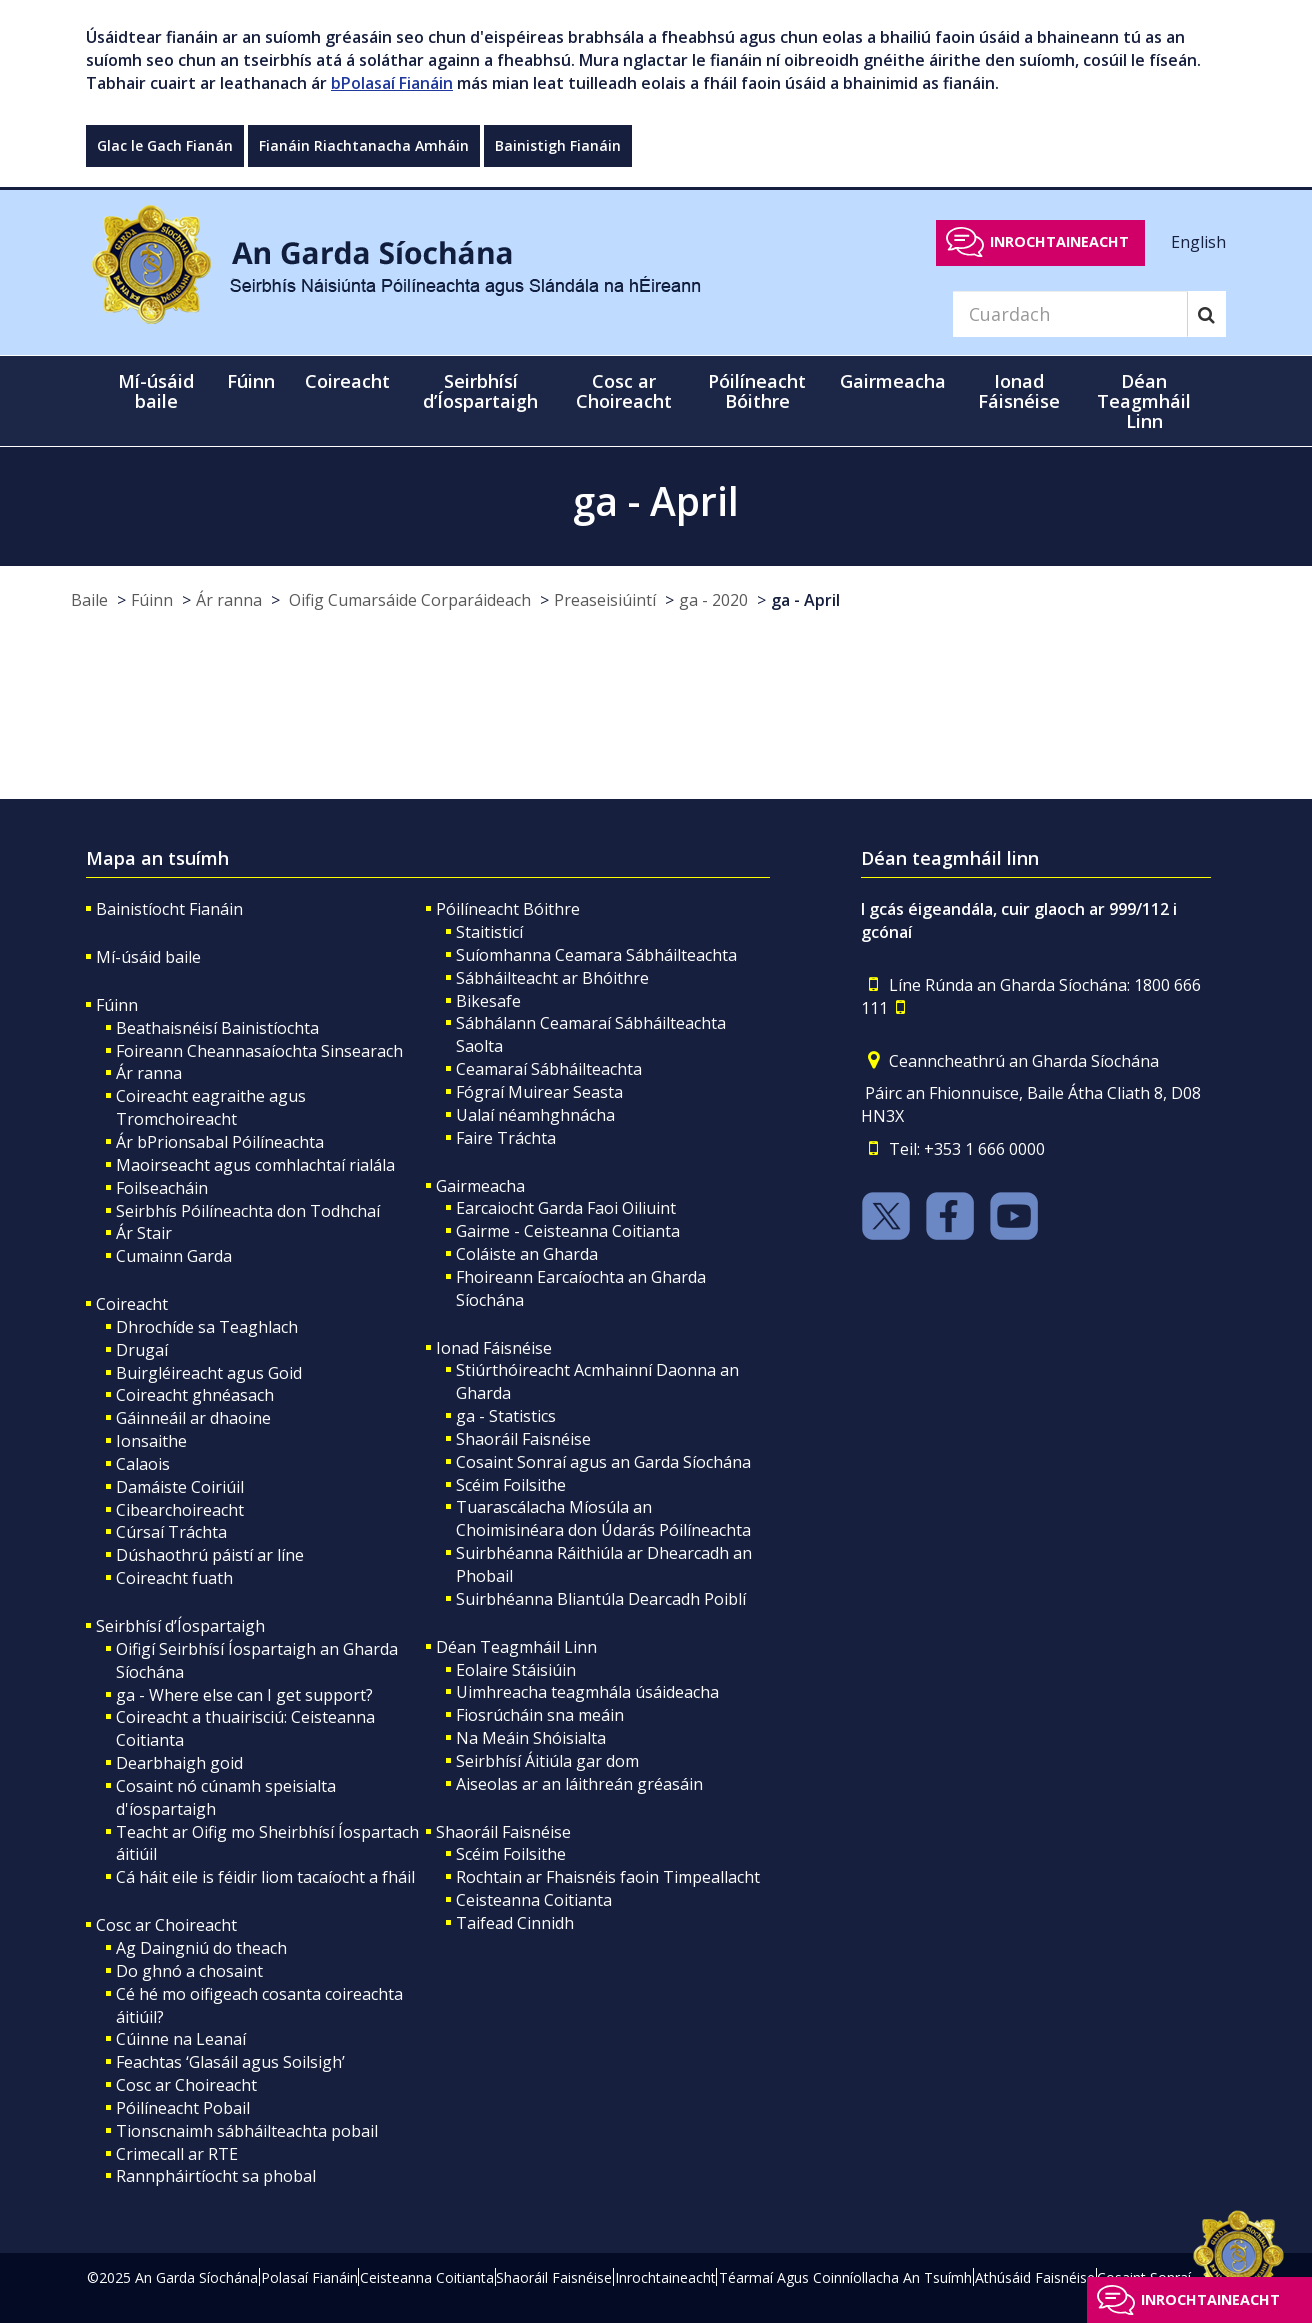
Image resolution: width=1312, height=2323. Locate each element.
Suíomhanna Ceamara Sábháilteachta (596, 955)
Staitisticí (489, 932)
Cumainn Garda (174, 1256)
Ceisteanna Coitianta (534, 1900)
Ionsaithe (151, 1441)
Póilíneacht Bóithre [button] (757, 391)
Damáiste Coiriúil (180, 1487)
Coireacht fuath (174, 1578)
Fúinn (152, 600)
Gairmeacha (480, 1186)
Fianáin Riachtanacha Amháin (364, 145)
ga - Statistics (506, 1416)
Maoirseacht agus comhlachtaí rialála (255, 1165)
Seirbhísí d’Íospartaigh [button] (480, 391)
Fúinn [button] (251, 381)
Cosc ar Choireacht (166, 1925)
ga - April (805, 600)
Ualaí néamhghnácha (535, 1115)
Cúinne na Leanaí (181, 2039)
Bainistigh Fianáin (558, 145)
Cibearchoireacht (180, 1510)
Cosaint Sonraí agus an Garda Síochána (603, 1462)
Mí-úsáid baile (156, 391)
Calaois (143, 1464)
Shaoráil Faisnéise (523, 1439)
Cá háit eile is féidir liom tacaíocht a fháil (265, 1877)
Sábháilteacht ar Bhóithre (552, 978)
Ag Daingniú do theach (201, 1948)
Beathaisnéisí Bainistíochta (217, 1028)
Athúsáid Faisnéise (1035, 2277)
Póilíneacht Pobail (183, 2108)
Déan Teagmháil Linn (516, 1647)
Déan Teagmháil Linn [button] (1144, 401)
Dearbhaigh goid (179, 1763)
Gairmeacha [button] (893, 381)
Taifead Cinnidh (515, 1923)
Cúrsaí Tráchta (171, 1532)
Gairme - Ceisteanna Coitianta (568, 1231)
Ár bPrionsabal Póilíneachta (220, 1142)
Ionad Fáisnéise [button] (1019, 391)
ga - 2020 (713, 600)
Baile (89, 600)
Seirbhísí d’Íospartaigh (180, 1626)
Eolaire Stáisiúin (516, 1670)
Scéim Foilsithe (511, 1485)
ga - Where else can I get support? (244, 1695)
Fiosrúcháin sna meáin (540, 1715)
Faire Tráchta (506, 1138)
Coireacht (132, 1304)
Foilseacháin (162, 1188)
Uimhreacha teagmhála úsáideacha (587, 1692)
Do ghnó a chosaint (189, 1971)
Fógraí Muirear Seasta (539, 1092)
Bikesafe (488, 1001)
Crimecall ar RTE (177, 2154)
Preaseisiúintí (605, 600)
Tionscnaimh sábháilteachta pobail (247, 2131)
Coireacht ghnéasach (195, 1395)
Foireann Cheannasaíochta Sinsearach (259, 1051)
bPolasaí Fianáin (392, 83)
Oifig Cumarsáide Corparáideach (408, 600)
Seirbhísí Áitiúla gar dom (547, 1761)
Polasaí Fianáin (309, 2277)
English (1198, 241)
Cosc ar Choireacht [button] (624, 391)
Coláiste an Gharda (527, 1254)
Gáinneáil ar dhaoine (193, 1418)
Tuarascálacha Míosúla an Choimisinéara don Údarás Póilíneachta (603, 1518)
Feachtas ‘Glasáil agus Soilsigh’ (230, 2062)
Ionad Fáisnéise (494, 1348)
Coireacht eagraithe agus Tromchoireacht (211, 1107)
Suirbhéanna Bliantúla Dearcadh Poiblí (601, 1599)
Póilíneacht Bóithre (508, 909)
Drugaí (142, 1350)
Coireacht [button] (347, 381)
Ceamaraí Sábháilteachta (549, 1069)
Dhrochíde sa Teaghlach (207, 1327)
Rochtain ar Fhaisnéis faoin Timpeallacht (608, 1877)
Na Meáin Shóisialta (531, 1738)
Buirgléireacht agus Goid (209, 1373)
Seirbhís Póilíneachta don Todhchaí (248, 1211)
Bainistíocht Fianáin (169, 909)
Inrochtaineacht (1059, 241)
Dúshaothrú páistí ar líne (210, 1555)
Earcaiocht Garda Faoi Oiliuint (566, 1208)
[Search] (1070, 314)
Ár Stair (144, 1233)
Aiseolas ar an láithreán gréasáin (579, 1784)
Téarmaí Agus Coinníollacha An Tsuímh (845, 2277)
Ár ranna (229, 600)
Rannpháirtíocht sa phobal (216, 2176)
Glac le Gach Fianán (165, 145)
